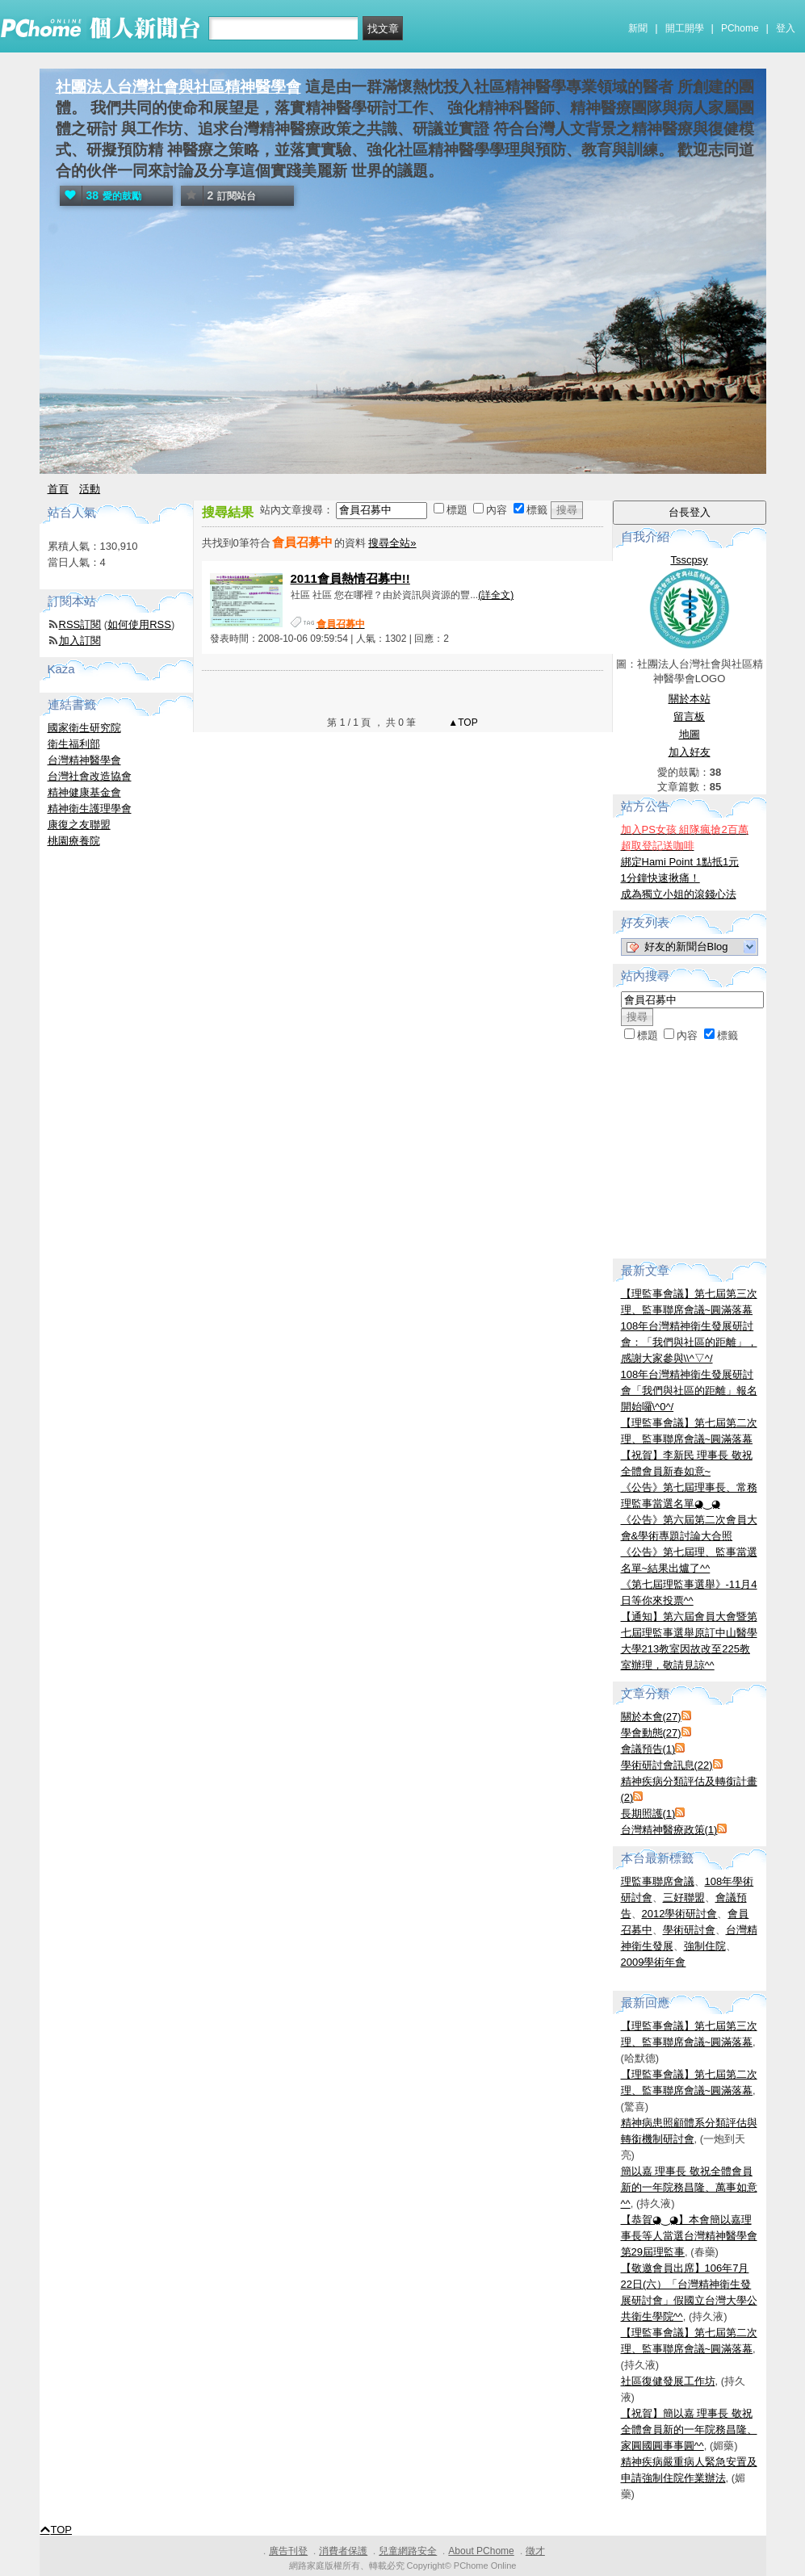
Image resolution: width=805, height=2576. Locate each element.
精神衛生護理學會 (90, 808)
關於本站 (690, 699)
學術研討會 (689, 1930)
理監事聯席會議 (657, 1881)
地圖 (689, 734)
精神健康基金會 (84, 792)
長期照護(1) (648, 1813)
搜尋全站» (392, 543)
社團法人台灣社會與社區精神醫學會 (178, 86)
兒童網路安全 (408, 2551)
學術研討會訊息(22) (667, 1765)
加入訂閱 (80, 641)
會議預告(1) (648, 1749)
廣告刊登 (288, 2551)
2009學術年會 (653, 1962)
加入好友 (690, 752)
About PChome (481, 2551)
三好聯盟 (684, 1897)
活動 (89, 489)
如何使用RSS (139, 624)
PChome (740, 28)
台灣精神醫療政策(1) (669, 1830)
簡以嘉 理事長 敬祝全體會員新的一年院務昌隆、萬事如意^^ (689, 2187)
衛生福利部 (74, 744)
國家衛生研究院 (84, 728)
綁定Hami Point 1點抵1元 (680, 862)
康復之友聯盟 (79, 825)
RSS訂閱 (80, 624)
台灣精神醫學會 (84, 760)
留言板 (689, 716)
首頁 (58, 489)
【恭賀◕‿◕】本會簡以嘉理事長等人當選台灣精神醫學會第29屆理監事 (689, 2236)
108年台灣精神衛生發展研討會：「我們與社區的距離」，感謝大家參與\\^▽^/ (689, 1342)
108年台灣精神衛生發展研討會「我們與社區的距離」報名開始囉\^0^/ (689, 1390)
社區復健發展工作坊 (668, 2381)
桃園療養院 (74, 841)
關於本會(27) (651, 1717)
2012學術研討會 (680, 1914)
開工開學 (684, 28)
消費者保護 (343, 2551)
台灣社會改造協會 (90, 776)
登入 (785, 28)
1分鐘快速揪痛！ (660, 878)
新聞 (638, 28)
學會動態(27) (651, 1733)
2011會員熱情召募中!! (350, 578)
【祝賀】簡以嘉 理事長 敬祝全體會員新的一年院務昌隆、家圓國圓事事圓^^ (689, 2429)
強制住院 (705, 1946)
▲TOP (462, 722)
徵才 (535, 2551)
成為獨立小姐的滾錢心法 (678, 894)
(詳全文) (496, 595)
